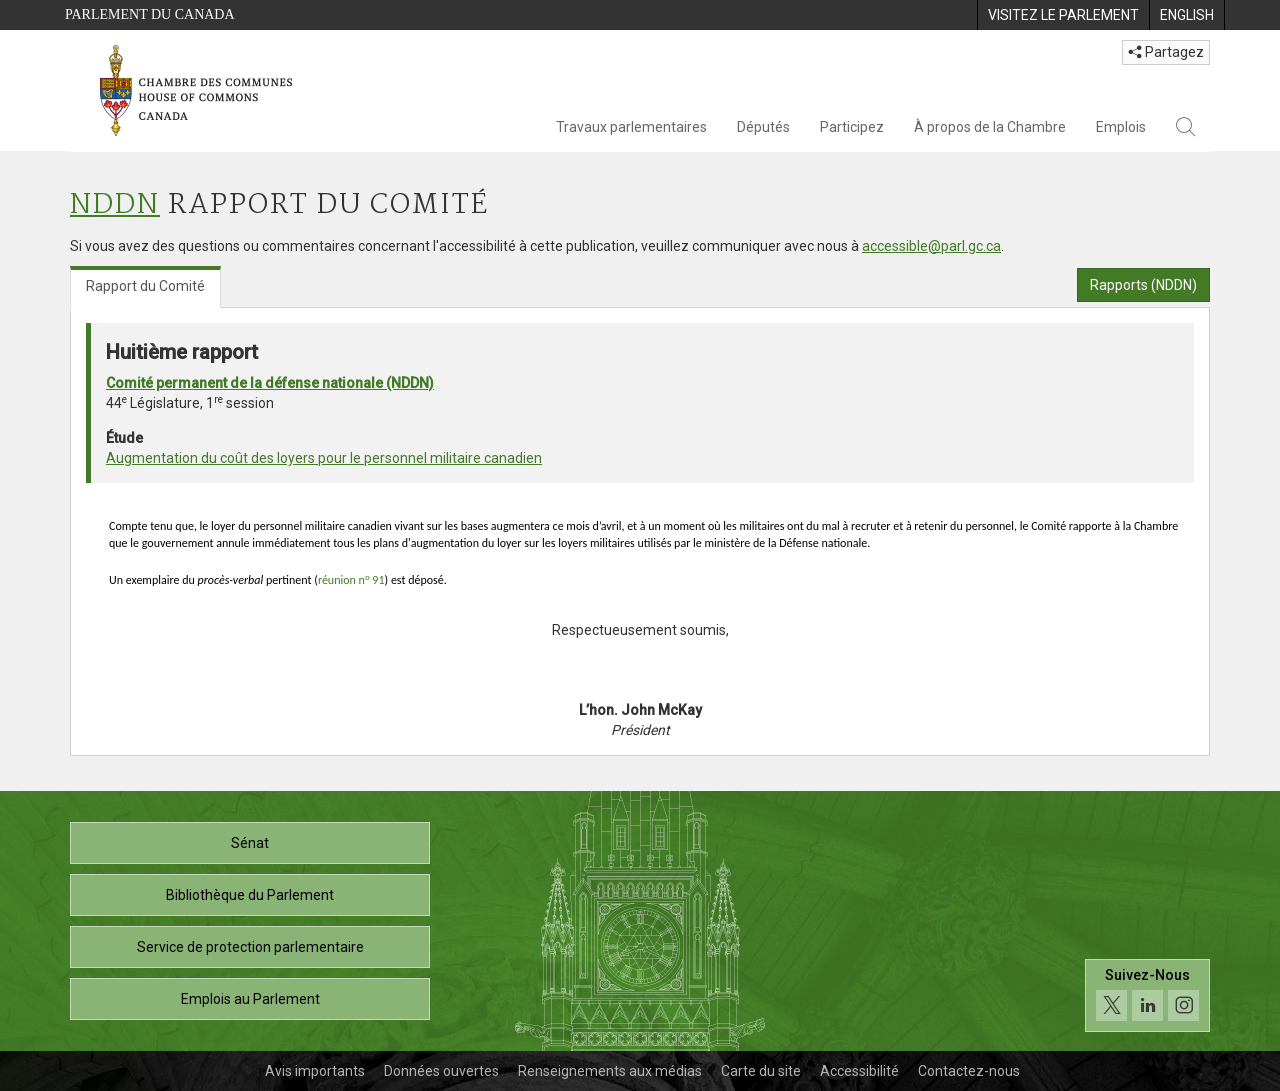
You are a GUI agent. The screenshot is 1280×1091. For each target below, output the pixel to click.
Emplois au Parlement (250, 999)
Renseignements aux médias (610, 1071)
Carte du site (761, 1071)
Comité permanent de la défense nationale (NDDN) (270, 383)
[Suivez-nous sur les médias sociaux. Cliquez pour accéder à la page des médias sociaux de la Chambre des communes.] (1147, 995)
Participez (852, 127)
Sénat (250, 843)
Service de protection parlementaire (250, 947)
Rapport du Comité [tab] (145, 286)
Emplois (1121, 127)
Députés (763, 127)
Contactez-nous (969, 1071)
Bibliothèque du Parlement (250, 895)
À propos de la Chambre (990, 127)
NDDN (115, 205)
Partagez (1166, 52)
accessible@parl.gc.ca (931, 246)
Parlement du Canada (150, 14)
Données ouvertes (441, 1071)
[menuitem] (1063, 15)
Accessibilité (859, 1071)
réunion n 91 (351, 580)
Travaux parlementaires (631, 127)
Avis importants (315, 1071)
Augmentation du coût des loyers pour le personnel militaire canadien (324, 458)
